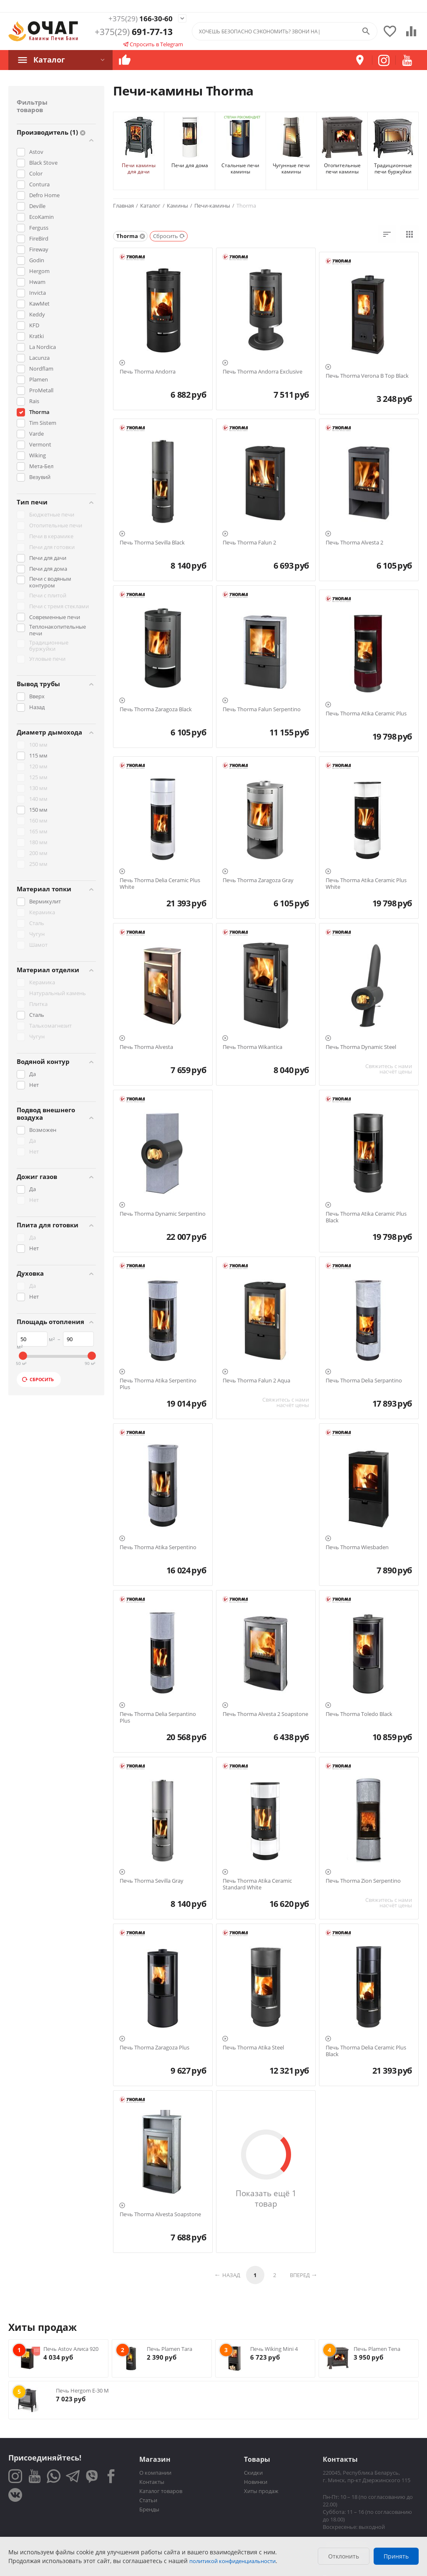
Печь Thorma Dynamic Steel (361, 1047)
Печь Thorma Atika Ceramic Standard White (257, 1884)
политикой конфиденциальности (232, 2561)
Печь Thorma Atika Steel (253, 2047)
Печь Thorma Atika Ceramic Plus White (366, 883)
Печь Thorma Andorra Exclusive (262, 372)
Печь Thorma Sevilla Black (152, 542)
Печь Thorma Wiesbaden (357, 1547)
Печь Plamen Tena (377, 2349)
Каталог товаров (160, 2491)
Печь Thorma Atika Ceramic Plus (366, 713)
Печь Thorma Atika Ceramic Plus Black (366, 1217)
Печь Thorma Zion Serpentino (363, 1881)
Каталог (47, 59)
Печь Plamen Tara (169, 2349)
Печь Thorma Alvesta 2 (354, 542)
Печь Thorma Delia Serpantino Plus (158, 1717)
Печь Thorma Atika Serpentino (158, 1547)
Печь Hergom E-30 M (82, 2390)
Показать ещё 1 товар (266, 2198)
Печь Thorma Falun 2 (249, 542)
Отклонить (343, 2556)
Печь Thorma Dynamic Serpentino (163, 1214)
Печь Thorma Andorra (148, 372)
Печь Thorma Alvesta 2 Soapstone (265, 1714)
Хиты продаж (261, 2491)
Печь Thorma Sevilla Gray (151, 1881)
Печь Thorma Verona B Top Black (367, 376)
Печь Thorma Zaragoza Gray (258, 880)
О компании (155, 2472)
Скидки (253, 2472)
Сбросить (38, 1379)
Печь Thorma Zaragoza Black (156, 709)
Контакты (151, 2482)
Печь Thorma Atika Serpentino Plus (158, 1383)
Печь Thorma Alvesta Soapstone (160, 2214)
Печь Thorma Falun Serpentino (262, 709)
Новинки (255, 2482)
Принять (396, 2556)
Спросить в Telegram (153, 45)
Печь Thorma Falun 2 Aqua (256, 1380)
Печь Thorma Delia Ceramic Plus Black (366, 2050)
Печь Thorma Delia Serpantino (364, 1380)
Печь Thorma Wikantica (252, 1047)
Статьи (148, 2500)
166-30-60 (134, 19)
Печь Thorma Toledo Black (359, 1714)
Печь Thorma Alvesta (146, 1047)
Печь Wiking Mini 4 (274, 2349)
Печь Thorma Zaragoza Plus (154, 2047)
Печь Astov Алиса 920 (70, 2349)
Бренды (149, 2509)
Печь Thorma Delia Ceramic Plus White (160, 883)
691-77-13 (134, 33)
